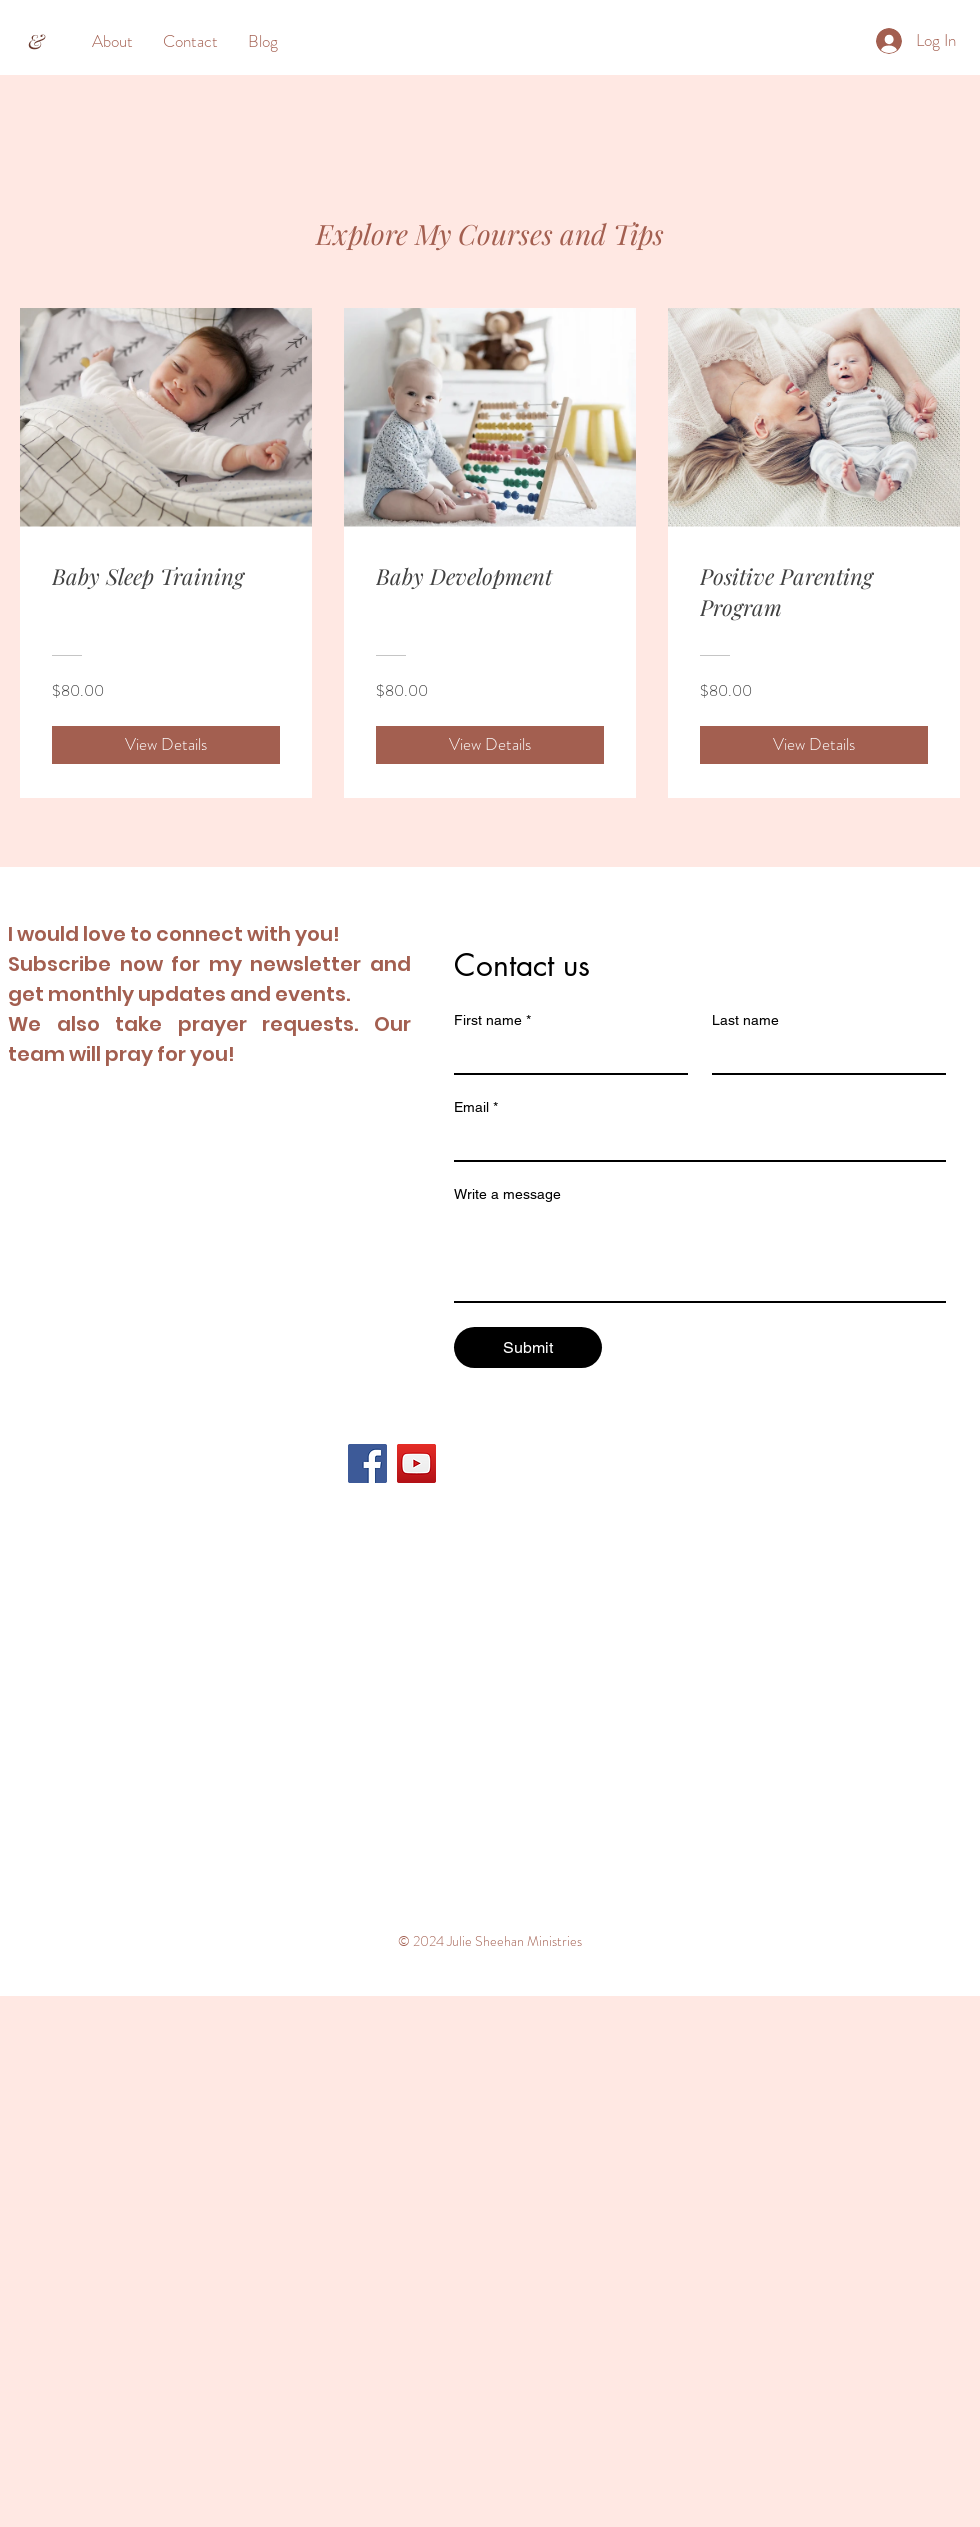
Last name (745, 1020)
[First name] (565, 1055)
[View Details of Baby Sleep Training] (166, 745)
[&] (36, 41)
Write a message (507, 1194)
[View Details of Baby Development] (490, 745)
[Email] (694, 1142)
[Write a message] (700, 1256)
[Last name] (823, 1055)
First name (492, 1020)
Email (476, 1107)
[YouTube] (416, 1463)
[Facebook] (367, 1463)
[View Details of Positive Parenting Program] (814, 745)
